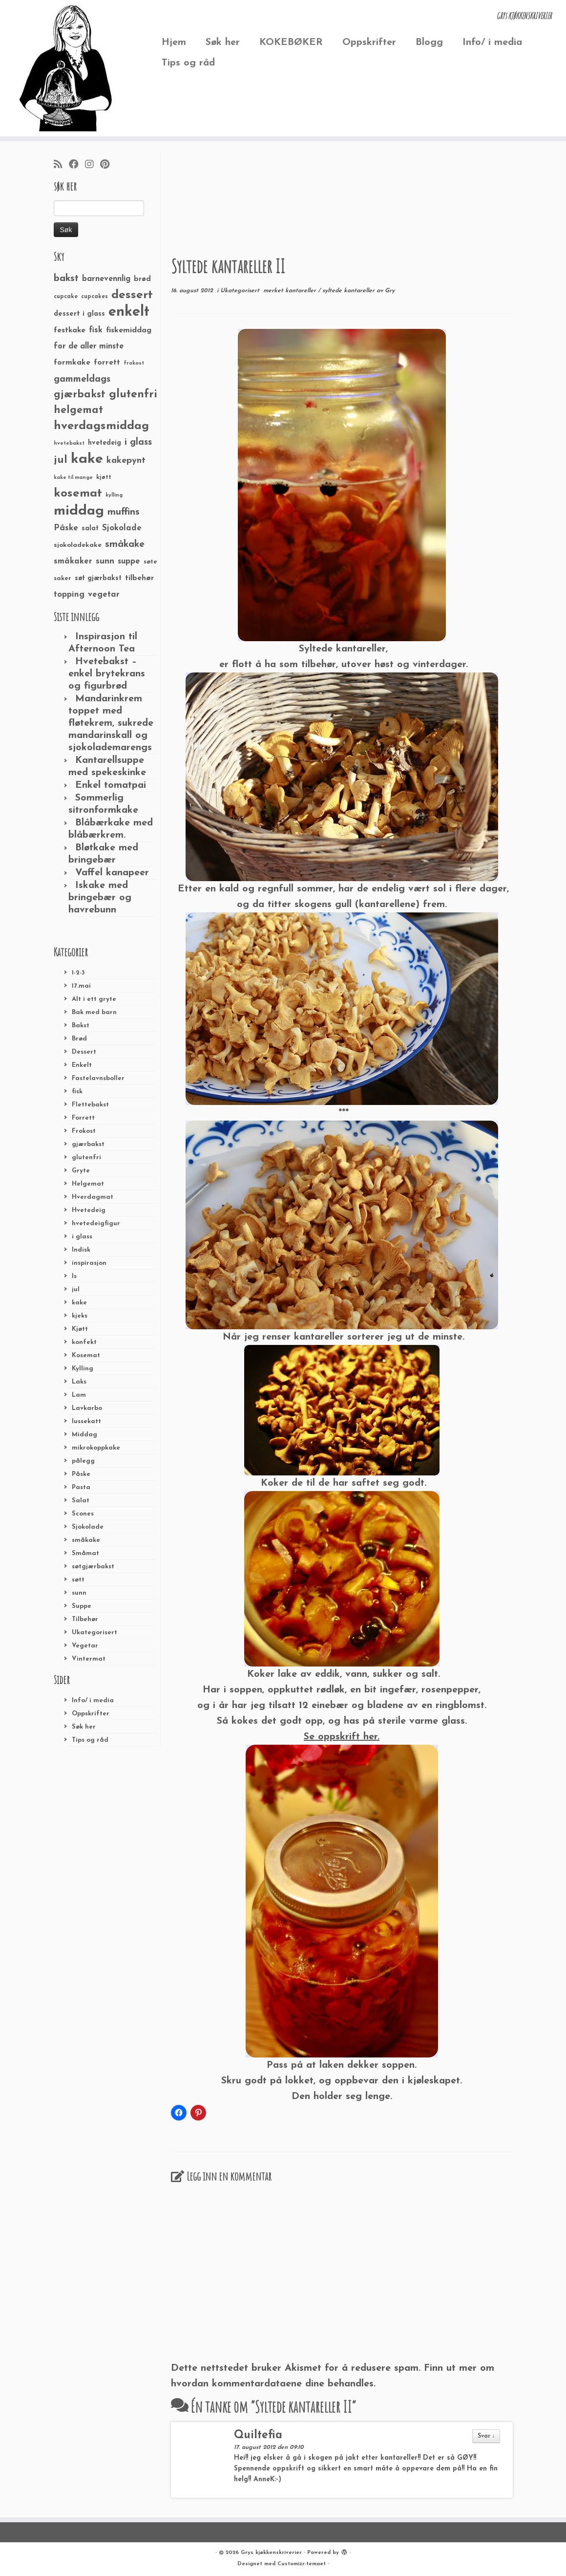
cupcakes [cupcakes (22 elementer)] (94, 297)
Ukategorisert (94, 1632)
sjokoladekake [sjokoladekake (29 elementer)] (78, 545)
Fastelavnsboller (98, 1078)
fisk (77, 1091)
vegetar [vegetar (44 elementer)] (104, 594)
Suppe (81, 1606)
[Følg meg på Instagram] (92, 165)
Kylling (82, 1368)
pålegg (83, 1461)
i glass (82, 1237)
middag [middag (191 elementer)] (79, 511)
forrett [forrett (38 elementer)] (107, 363)
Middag (84, 1434)
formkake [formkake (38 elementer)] (72, 363)
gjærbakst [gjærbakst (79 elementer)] (79, 395)
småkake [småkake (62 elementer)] (125, 544)
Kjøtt (80, 1329)
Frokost (84, 1131)
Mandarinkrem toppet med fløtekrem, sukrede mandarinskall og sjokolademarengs (110, 723)
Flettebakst (90, 1105)
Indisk (81, 1250)
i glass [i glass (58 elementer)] (138, 442)
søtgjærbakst (93, 1566)
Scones (83, 1514)
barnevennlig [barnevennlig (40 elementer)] (106, 279)
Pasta (81, 1487)
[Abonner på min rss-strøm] (61, 165)
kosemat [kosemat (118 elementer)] (78, 493)
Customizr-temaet (301, 2564)
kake (79, 1302)
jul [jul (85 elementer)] (60, 460)
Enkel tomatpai (110, 785)
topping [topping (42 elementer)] (69, 595)
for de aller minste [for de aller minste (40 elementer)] (89, 346)
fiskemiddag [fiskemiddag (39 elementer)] (128, 330)
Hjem (174, 42)
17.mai (81, 986)
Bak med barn (94, 1012)
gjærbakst (88, 1144)
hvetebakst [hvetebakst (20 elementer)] (69, 443)
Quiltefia (258, 2435)
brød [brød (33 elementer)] (142, 279)
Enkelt (82, 1065)
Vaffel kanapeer (112, 873)
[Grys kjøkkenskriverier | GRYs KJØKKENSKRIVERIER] (66, 68)
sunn (79, 1593)
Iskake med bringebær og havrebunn (99, 898)
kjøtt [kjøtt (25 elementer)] (103, 477)
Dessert (84, 1052)
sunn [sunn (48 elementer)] (105, 561)
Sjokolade (88, 1527)
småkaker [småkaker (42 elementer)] (73, 561)
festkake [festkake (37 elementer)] (69, 330)
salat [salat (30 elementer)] (90, 528)
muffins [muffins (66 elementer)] (123, 512)
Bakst (80, 1025)
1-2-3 (78, 973)
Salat (80, 1500)
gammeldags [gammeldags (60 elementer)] (82, 379)
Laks (79, 1382)
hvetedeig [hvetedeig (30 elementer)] (104, 443)
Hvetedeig (88, 1210)
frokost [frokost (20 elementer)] (134, 363)
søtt (78, 1580)
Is (74, 1276)
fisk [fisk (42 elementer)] (96, 330)
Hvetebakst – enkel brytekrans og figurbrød (106, 674)
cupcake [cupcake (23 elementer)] (66, 297)
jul (76, 1289)
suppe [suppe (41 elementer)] (129, 561)
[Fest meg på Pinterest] (108, 165)
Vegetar (85, 1646)
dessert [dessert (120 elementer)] (132, 295)
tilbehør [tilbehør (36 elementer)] (139, 578)
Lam (79, 1395)
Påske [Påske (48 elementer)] (66, 528)
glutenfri (86, 1157)
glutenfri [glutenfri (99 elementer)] (133, 394)
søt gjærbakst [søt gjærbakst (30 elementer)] (98, 578)
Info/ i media (492, 42)
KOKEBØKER (291, 42)
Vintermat (88, 1659)
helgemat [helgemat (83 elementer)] (78, 410)
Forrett (83, 1118)
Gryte (81, 1171)
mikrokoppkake (96, 1448)
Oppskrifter (369, 42)
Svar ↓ (486, 2436)
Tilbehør (85, 1619)
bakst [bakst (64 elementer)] (66, 278)
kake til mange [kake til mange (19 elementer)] (73, 477)
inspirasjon (89, 1263)
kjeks (79, 1316)
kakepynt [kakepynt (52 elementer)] (126, 460)
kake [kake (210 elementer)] (87, 459)
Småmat (85, 1553)
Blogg (429, 42)
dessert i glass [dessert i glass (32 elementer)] (79, 314)
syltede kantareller (349, 291)
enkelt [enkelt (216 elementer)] (128, 312)
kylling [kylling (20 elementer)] (114, 495)
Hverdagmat (92, 1197)
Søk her (223, 42)
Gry (390, 291)
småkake (86, 1540)
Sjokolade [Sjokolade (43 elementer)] (122, 528)
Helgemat (88, 1184)
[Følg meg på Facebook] (77, 165)
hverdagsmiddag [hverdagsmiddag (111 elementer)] (101, 426)
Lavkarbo (87, 1408)
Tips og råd (188, 63)
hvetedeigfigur (96, 1223)
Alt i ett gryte (94, 999)
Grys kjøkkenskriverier (271, 2552)
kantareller (301, 291)
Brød (79, 1039)
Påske (81, 1474)
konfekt (84, 1342)
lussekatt (86, 1421)
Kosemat (86, 1355)
